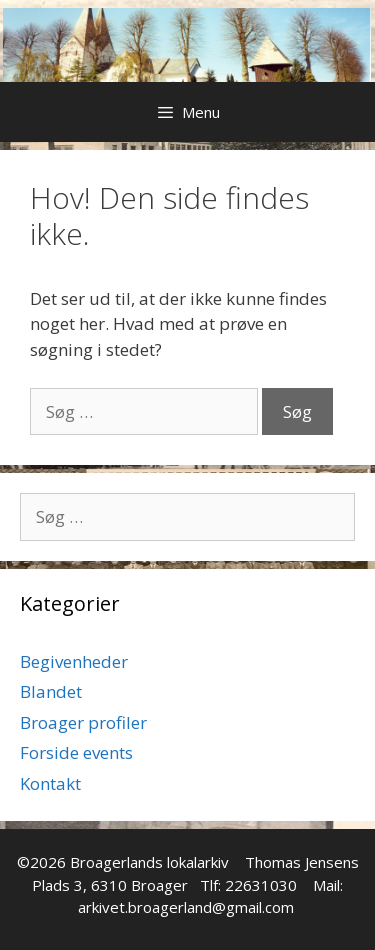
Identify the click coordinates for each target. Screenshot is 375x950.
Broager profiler (83, 722)
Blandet (51, 691)
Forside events (76, 752)
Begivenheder (74, 661)
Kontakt (50, 783)
